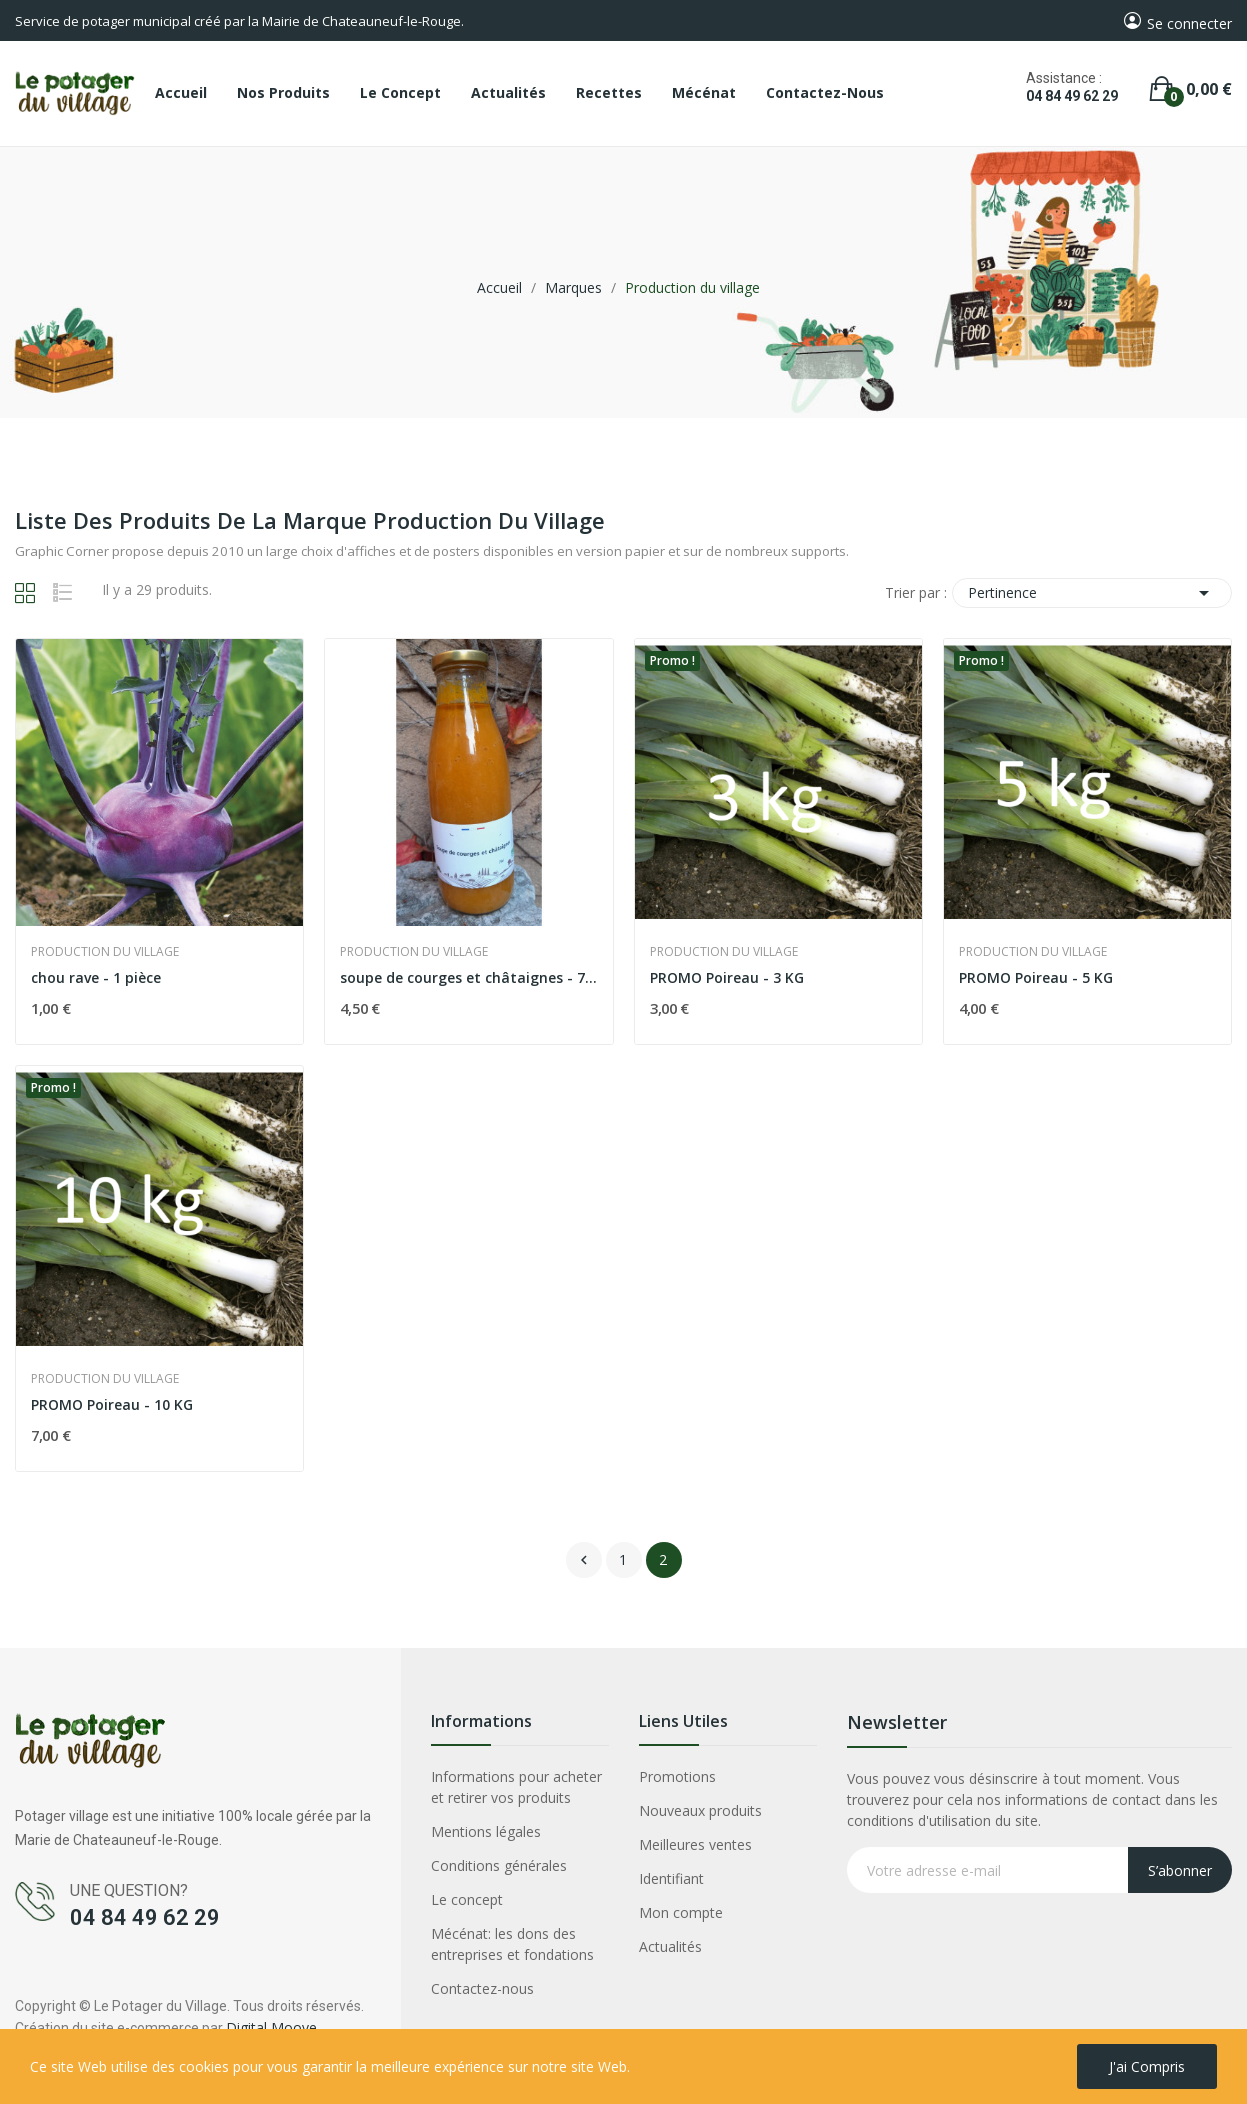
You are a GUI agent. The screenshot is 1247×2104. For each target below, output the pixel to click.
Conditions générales (499, 1865)
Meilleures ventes (695, 1844)
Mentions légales (486, 1831)
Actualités (670, 1946)
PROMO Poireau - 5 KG (1036, 977)
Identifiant (671, 1878)
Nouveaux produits (700, 1810)
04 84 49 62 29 (1072, 96)
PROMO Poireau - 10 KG (112, 1404)
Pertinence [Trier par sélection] (1092, 593)
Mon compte (681, 1912)
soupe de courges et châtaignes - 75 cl (468, 977)
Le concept (467, 1899)
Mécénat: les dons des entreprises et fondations (512, 1944)
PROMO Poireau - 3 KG (727, 977)
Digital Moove (271, 2027)
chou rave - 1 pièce (96, 977)
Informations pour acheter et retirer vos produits (516, 1787)
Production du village (105, 952)
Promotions (677, 1776)
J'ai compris (1147, 2066)
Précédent (584, 1560)
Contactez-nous (482, 1988)
